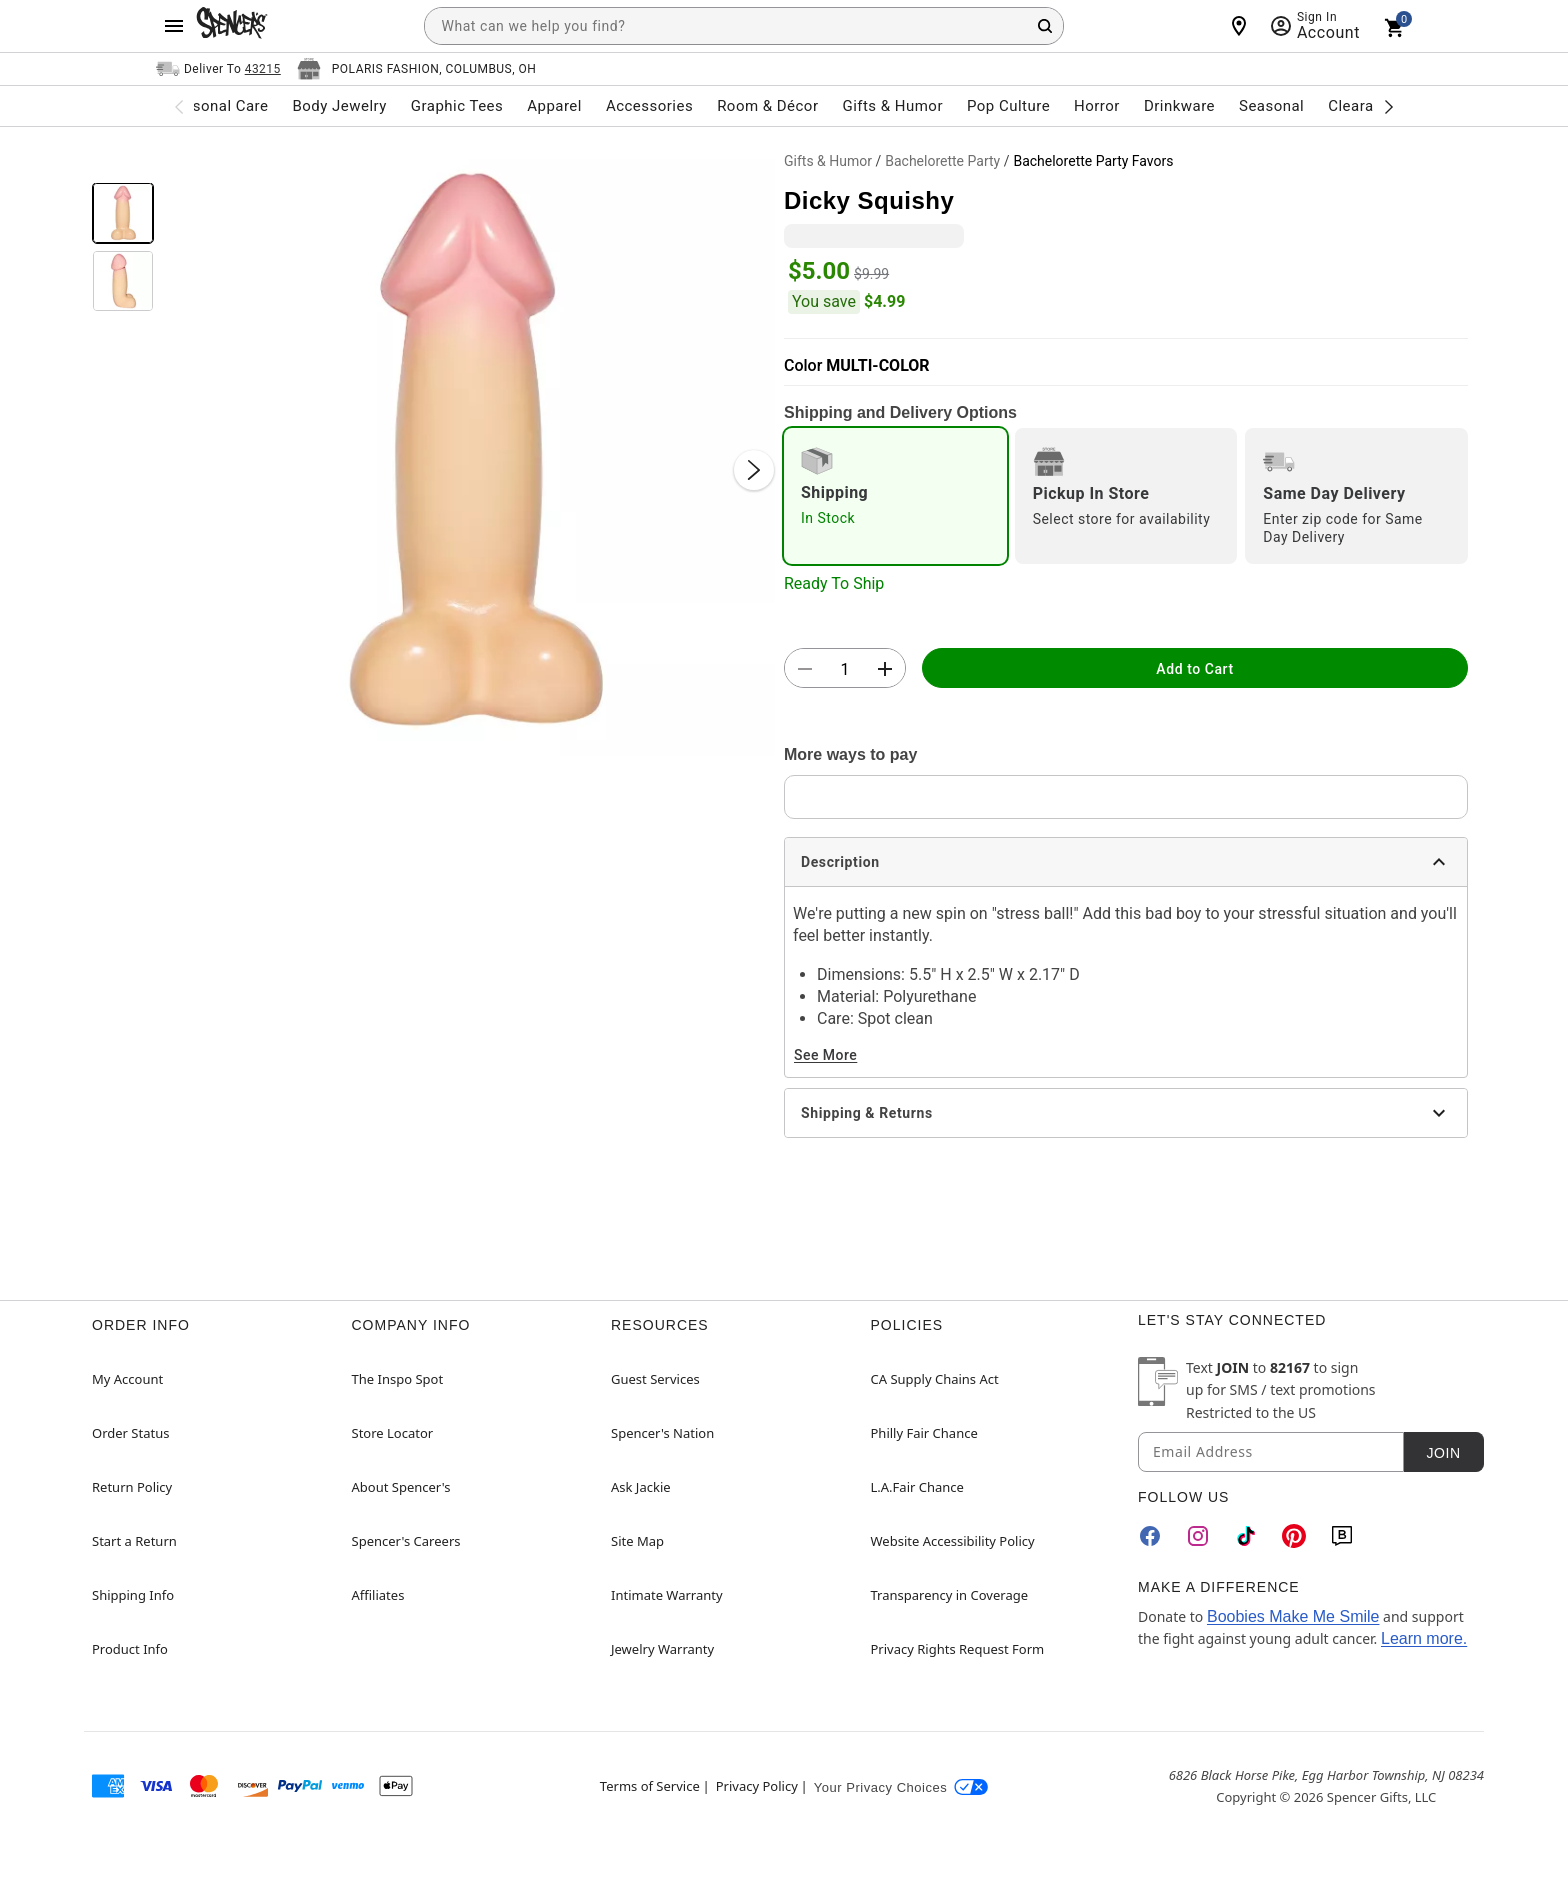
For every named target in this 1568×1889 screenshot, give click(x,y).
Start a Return (134, 1541)
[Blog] (1342, 1536)
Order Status (130, 1433)
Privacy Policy (757, 1786)
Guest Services (655, 1379)
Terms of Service (650, 1786)
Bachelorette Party (942, 161)
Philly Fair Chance (924, 1433)
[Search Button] (1045, 26)
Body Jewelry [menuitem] (339, 106)
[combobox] (744, 26)
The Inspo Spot (398, 1379)
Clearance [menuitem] (1363, 106)
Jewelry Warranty (662, 1649)
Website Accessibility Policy (953, 1541)
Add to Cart (1194, 669)
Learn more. (1424, 1638)
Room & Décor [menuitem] (767, 106)
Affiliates (378, 1595)
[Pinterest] (1294, 1536)
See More (825, 1055)
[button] (469, 450)
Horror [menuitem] (1097, 106)
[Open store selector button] (417, 69)
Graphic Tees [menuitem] (457, 106)
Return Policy (132, 1487)
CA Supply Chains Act (935, 1379)
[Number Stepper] (845, 669)
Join (1443, 1453)
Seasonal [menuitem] (1271, 106)
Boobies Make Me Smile (1293, 1616)
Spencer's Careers (406, 1541)
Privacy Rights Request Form (958, 1649)
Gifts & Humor (828, 161)
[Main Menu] (174, 26)
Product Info (130, 1649)
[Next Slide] (754, 470)
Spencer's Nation (662, 1433)
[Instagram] (1198, 1536)
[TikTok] (1246, 1536)
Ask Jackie (641, 1487)
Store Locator (393, 1433)
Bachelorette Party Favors (1093, 161)
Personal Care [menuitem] (219, 106)
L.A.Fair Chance (917, 1487)
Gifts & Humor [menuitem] (892, 106)
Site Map (637, 1541)
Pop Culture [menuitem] (1008, 106)
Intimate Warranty (667, 1595)
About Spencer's (401, 1487)
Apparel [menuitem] (554, 106)
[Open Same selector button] (218, 69)
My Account (127, 1379)
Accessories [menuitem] (649, 106)
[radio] (895, 496)
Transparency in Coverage (950, 1595)
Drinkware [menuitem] (1179, 106)
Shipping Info (133, 1595)
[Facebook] (1150, 1536)
